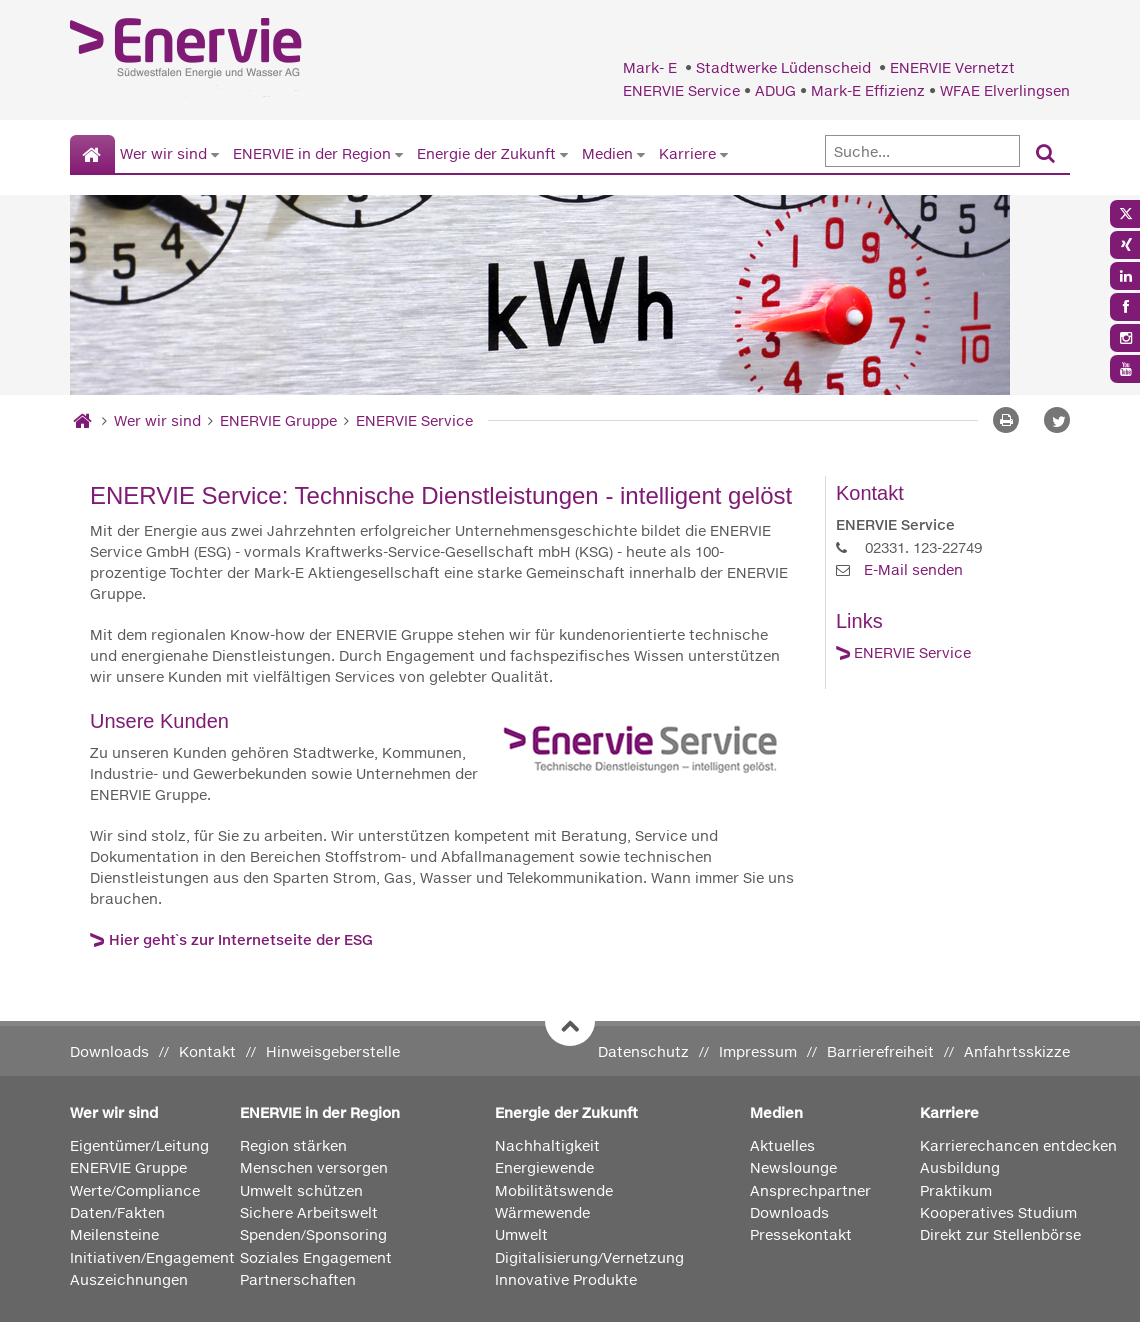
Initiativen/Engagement (152, 1257)
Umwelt (521, 1234)
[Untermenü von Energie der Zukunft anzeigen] (564, 154)
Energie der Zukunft (486, 153)
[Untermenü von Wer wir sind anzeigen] (215, 154)
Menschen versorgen (314, 1167)
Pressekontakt (801, 1234)
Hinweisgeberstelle (333, 1051)
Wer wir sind (163, 153)
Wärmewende (542, 1212)
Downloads (109, 1051)
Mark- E (652, 67)
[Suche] (922, 151)
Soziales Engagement (316, 1257)
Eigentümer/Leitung (139, 1145)
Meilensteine (114, 1234)
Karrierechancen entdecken (1018, 1145)
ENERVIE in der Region (312, 153)
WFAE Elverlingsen (1005, 90)
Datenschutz (643, 1051)
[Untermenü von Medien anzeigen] (641, 154)
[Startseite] (92, 155)
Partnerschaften (298, 1279)
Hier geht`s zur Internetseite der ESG (241, 939)
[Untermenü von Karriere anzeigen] (724, 154)
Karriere (687, 153)
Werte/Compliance (135, 1190)
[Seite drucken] (1006, 420)
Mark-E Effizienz (868, 90)
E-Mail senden (913, 569)
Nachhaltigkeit (547, 1145)
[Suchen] (1045, 154)
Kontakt (207, 1051)
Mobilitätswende (554, 1190)
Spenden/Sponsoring (313, 1234)
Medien (607, 153)
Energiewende (544, 1167)
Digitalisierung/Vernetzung (589, 1257)
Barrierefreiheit (880, 1051)
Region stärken (293, 1145)
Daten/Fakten (117, 1212)
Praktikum (956, 1190)
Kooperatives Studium (998, 1212)
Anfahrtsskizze (1017, 1051)
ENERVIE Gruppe (280, 420)
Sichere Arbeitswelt (309, 1212)
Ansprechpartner (810, 1190)
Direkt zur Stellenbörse (1000, 1234)
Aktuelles (782, 1145)
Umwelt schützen (301, 1190)
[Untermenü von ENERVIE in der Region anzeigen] (399, 154)
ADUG (775, 90)
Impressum (758, 1051)
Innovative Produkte (566, 1279)
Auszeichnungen (129, 1279)
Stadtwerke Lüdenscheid (785, 67)
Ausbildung (960, 1167)
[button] (1057, 420)
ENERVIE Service (681, 90)
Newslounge (793, 1167)
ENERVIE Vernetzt (952, 67)
